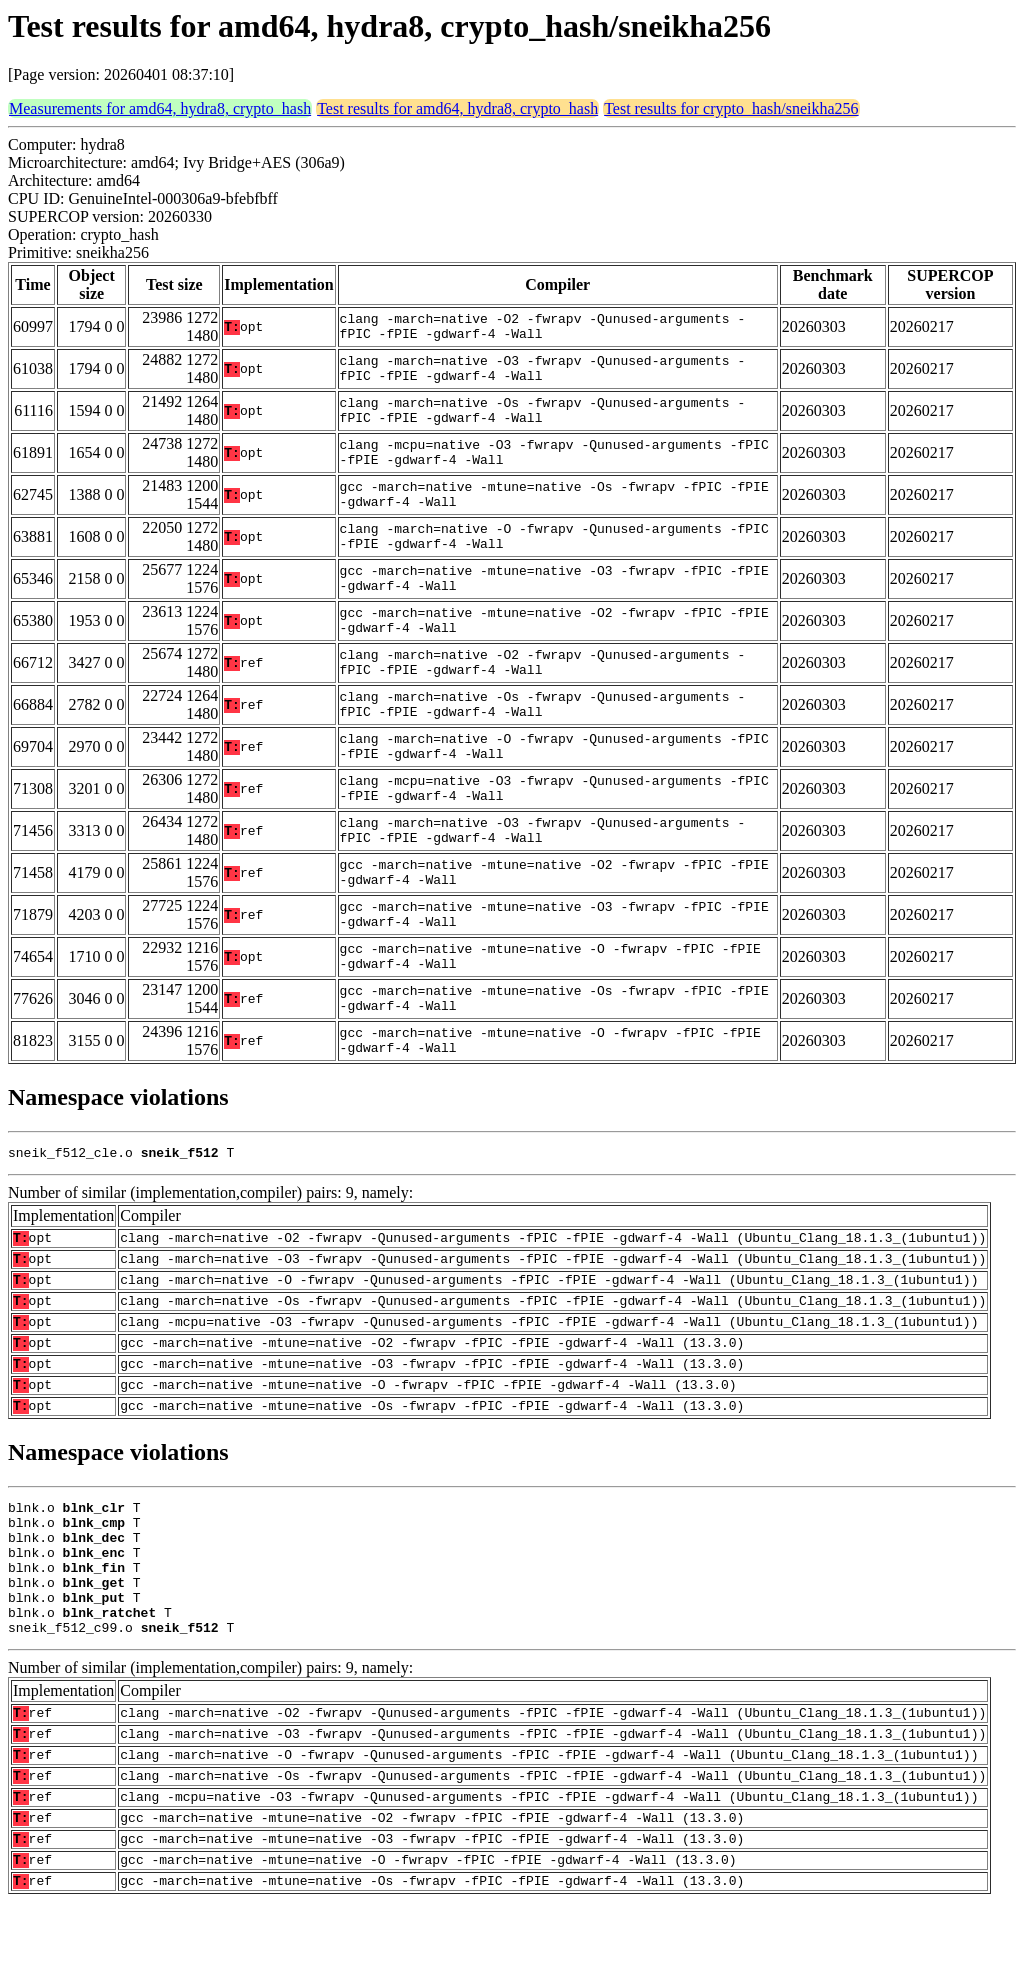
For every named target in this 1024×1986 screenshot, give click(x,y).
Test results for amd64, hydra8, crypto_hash (457, 108)
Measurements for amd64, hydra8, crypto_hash (160, 108)
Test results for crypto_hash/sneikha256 (731, 108)
